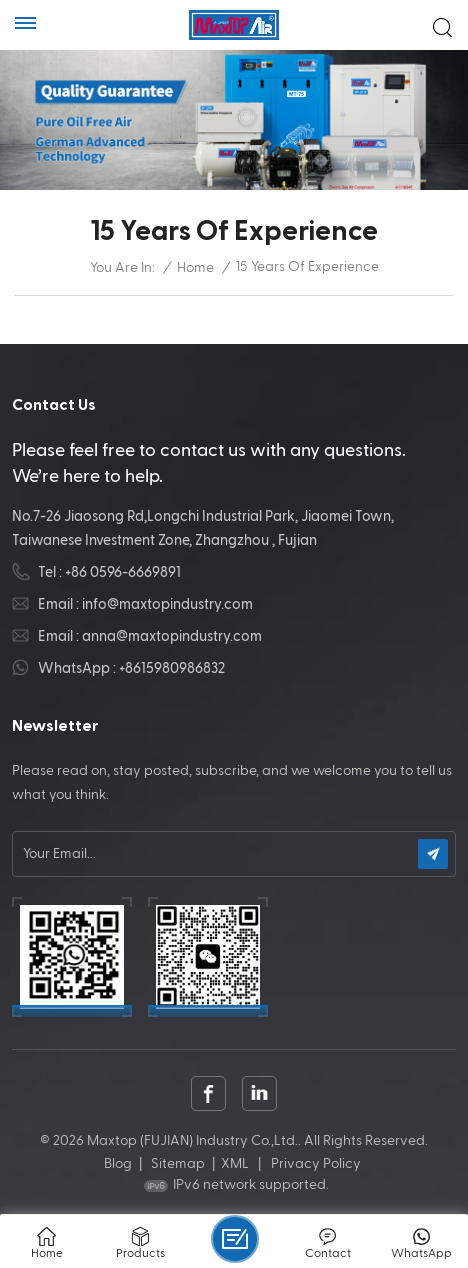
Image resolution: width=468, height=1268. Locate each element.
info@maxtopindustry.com (167, 604)
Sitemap (178, 1164)
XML (235, 1164)
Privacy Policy (316, 1164)
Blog (118, 1164)
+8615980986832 (172, 668)
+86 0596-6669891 (123, 572)
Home (195, 268)
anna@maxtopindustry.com (172, 636)
